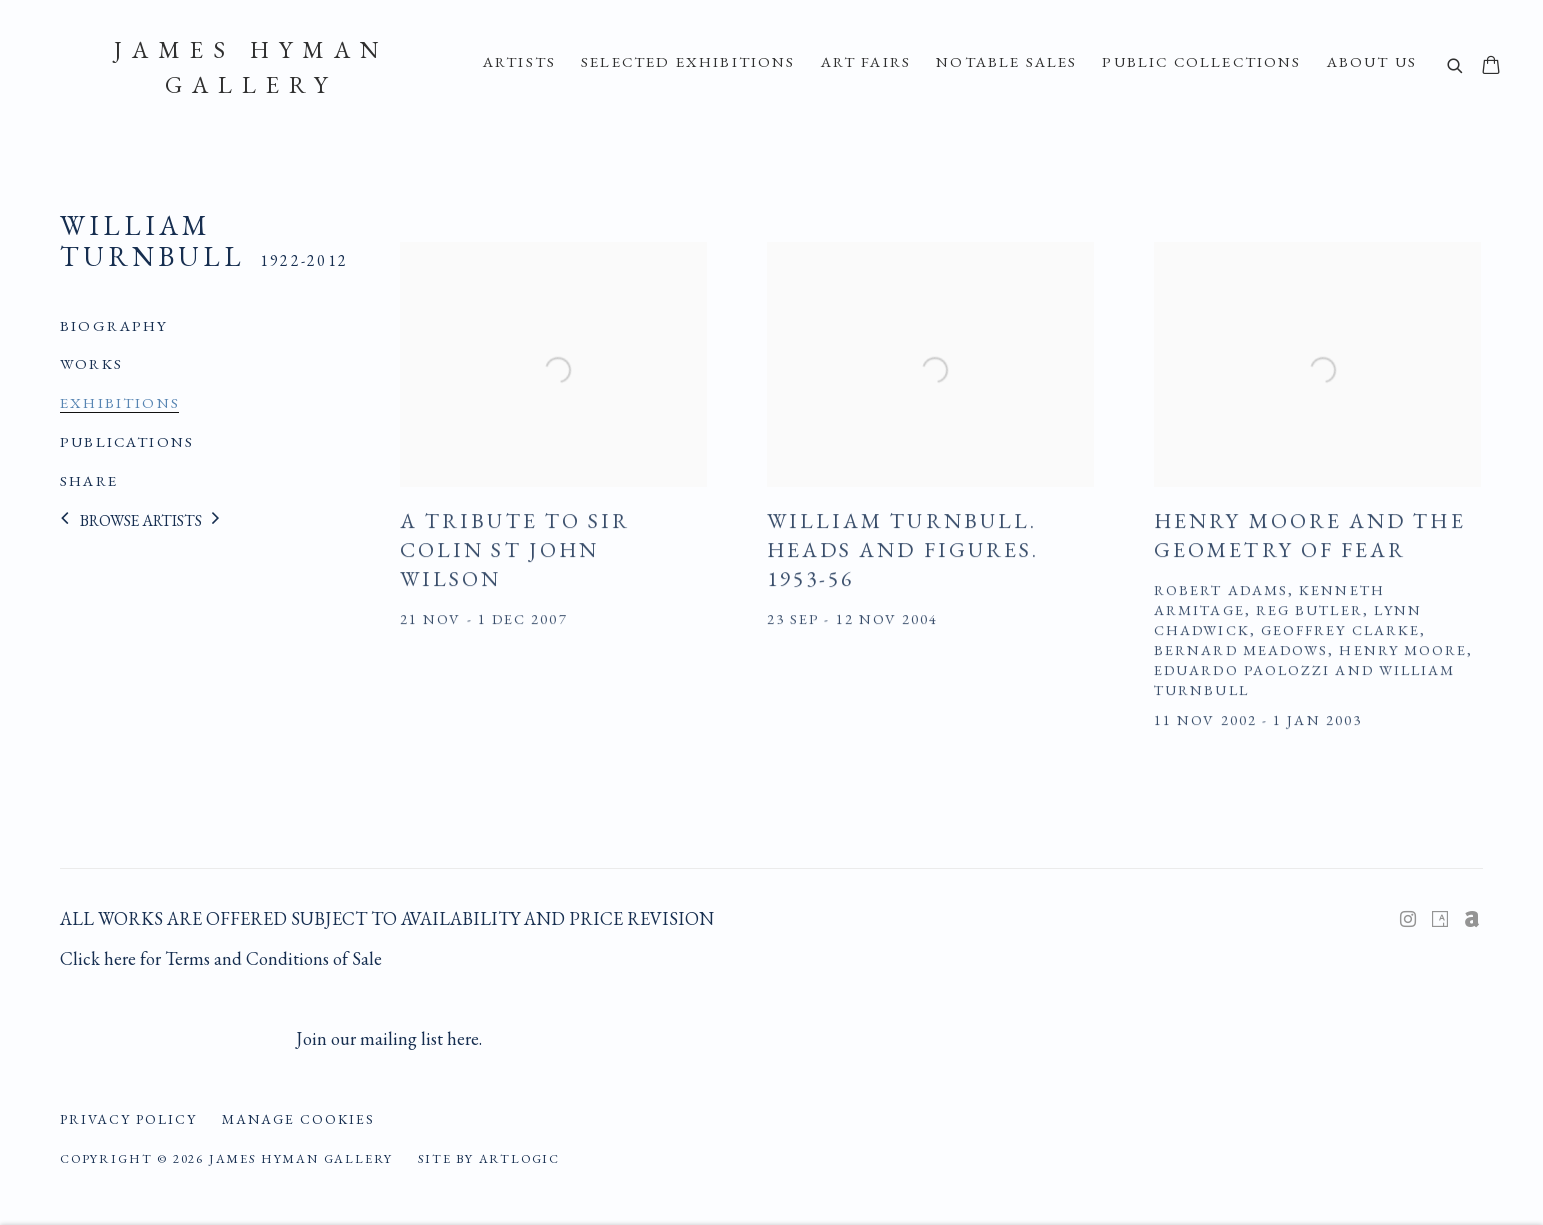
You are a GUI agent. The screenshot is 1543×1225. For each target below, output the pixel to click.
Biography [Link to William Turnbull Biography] (114, 326)
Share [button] (89, 481)
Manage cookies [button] (298, 1119)
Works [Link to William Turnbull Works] (91, 364)
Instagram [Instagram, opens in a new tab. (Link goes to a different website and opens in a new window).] (1408, 920)
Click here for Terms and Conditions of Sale (221, 958)
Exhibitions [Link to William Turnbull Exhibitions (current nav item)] (120, 403)
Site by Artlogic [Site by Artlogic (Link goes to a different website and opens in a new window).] (489, 1158)
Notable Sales (1006, 62)
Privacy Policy (128, 1119)
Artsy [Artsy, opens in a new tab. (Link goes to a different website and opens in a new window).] (1440, 920)
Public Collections (1201, 62)
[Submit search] (1456, 67)
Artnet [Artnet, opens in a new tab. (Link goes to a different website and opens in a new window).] (1472, 920)
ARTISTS (519, 62)
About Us (1372, 62)
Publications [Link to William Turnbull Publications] (127, 442)
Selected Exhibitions (688, 62)
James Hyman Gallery (251, 67)
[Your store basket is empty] (1491, 67)
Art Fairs (866, 62)
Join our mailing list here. (389, 1038)
